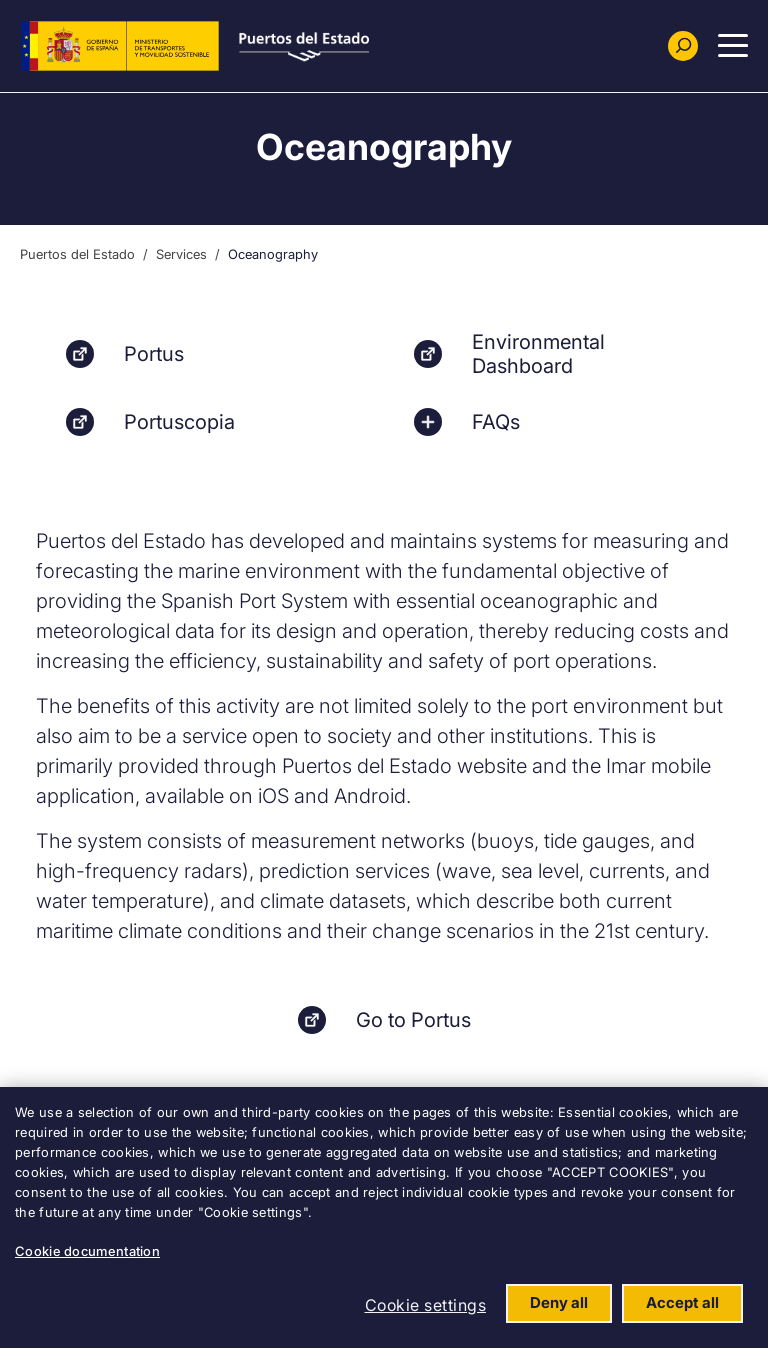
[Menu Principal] (733, 46)
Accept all (682, 1302)
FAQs (496, 422)
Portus (154, 354)
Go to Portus (413, 1020)
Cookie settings (426, 1305)
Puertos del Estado (77, 254)
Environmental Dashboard (538, 354)
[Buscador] (683, 46)
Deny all (559, 1302)
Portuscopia (179, 422)
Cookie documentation (87, 1251)
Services (181, 254)
